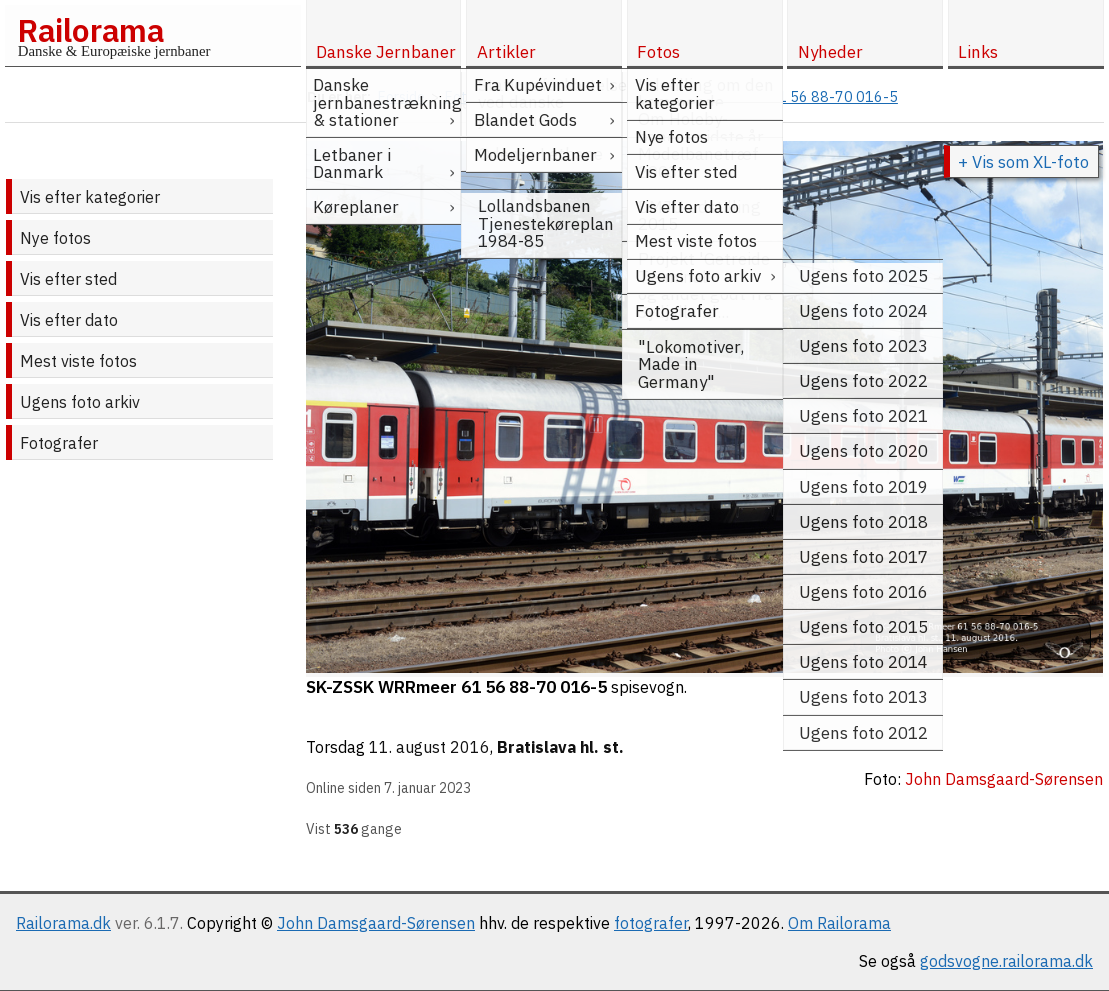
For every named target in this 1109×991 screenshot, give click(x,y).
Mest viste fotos (78, 361)
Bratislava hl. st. (560, 747)
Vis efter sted (68, 279)
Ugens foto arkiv (80, 402)
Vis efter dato (69, 320)
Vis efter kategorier (90, 197)
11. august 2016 (429, 747)
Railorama (90, 30)
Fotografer (59, 443)
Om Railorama (839, 923)
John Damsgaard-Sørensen (376, 923)
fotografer (651, 923)
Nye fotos (55, 238)
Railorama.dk (63, 923)
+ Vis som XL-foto (1023, 162)
